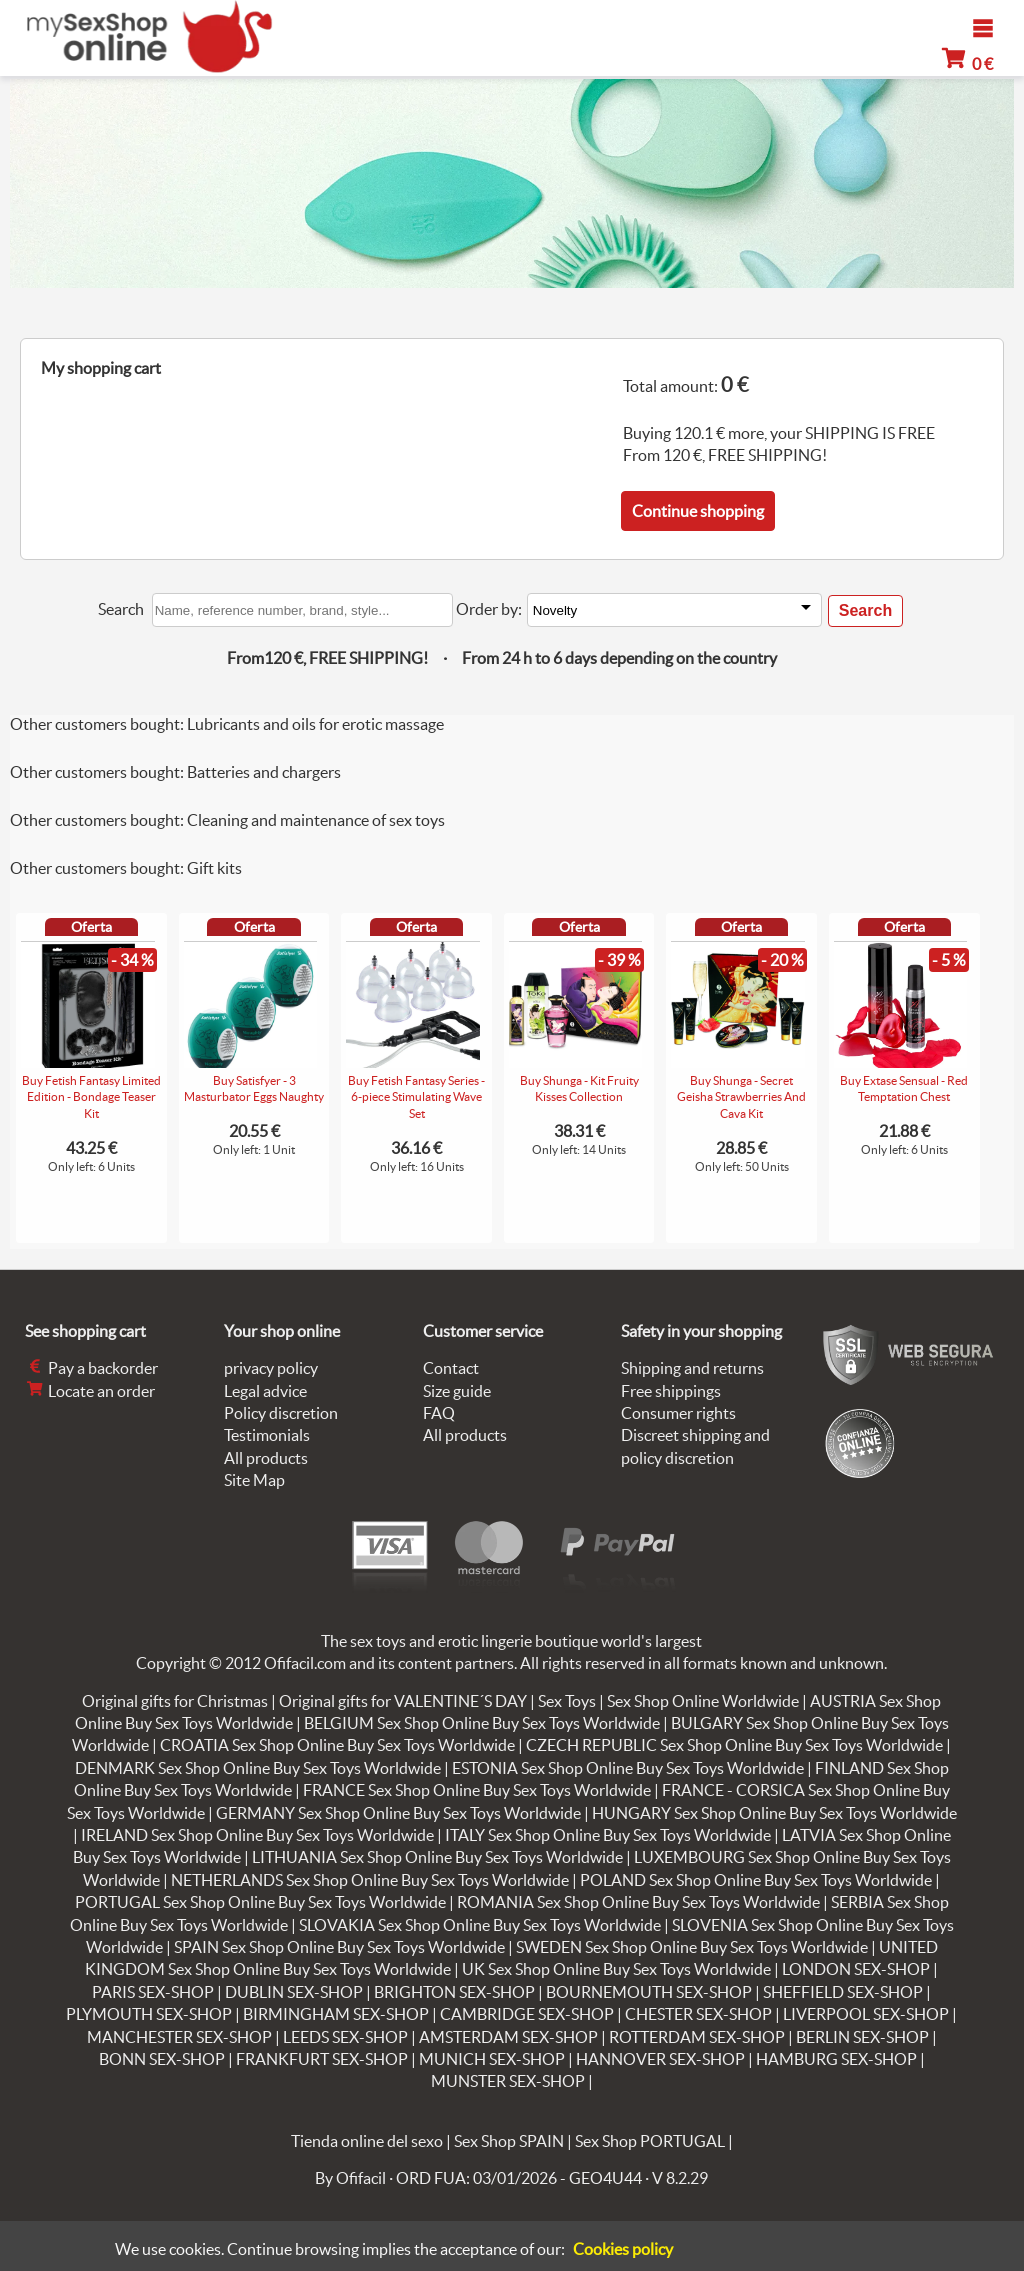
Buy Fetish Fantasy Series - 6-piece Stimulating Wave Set (416, 1097)
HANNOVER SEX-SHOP (660, 2059)
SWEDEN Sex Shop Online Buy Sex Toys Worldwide (692, 1947)
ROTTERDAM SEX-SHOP (697, 2037)
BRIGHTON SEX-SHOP (454, 1992)
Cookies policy (623, 2249)
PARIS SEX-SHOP (153, 1992)
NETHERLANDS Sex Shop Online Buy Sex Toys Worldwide (370, 1880)
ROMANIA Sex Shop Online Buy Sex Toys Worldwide (638, 1902)
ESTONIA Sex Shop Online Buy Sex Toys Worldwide (628, 1768)
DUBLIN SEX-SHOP (294, 1992)
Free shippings (671, 1391)
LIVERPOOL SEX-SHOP (866, 2014)
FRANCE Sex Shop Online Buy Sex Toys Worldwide (477, 1790)
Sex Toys (567, 1701)
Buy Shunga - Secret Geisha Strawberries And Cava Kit (741, 1097)
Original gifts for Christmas (175, 1701)
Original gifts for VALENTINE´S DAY (403, 1701)
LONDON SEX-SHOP (856, 1969)
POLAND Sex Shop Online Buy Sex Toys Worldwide (756, 1880)
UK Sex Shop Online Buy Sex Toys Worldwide (616, 1969)
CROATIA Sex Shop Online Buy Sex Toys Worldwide (337, 1745)
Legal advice (265, 1391)
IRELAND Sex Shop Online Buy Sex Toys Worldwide (257, 1835)
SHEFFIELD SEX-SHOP (843, 1992)
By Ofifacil (350, 2178)
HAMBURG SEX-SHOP (836, 2059)
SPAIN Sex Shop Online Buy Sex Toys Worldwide (339, 1947)
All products (266, 1458)
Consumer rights (678, 1413)
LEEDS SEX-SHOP (345, 2037)
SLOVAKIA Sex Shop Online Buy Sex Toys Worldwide (480, 1925)
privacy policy (271, 1368)
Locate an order (90, 1391)
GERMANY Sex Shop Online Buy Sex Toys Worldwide (398, 1813)
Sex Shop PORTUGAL (650, 2141)
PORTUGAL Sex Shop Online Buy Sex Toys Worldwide (260, 1902)
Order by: (489, 609)
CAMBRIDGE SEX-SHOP (527, 2014)
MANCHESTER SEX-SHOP (179, 2037)
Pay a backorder (91, 1368)
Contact (451, 1368)
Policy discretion (281, 1413)
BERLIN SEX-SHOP (862, 2037)
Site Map (254, 1480)
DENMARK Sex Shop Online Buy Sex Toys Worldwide (258, 1768)
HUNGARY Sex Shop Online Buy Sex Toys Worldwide (774, 1813)
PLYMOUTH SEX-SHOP (149, 2014)
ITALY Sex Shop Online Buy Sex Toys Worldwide (608, 1835)
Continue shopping (698, 511)
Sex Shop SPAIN (509, 2141)
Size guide (457, 1391)
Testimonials (267, 1435)
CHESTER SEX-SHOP (698, 2014)
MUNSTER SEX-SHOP (508, 2081)
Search (121, 609)
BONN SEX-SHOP (162, 2059)
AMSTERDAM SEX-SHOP (508, 2037)
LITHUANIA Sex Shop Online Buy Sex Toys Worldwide (437, 1857)
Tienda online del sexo (367, 2141)
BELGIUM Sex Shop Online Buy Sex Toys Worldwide (482, 1723)
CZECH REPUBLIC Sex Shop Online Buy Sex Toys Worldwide (734, 1745)
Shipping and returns (692, 1368)
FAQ (439, 1413)
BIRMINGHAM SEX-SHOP (336, 2014)
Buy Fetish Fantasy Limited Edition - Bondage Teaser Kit (91, 1097)
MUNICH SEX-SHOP (492, 2059)
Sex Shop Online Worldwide (703, 1701)
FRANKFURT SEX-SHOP (322, 2059)
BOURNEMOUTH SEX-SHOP (649, 1992)
